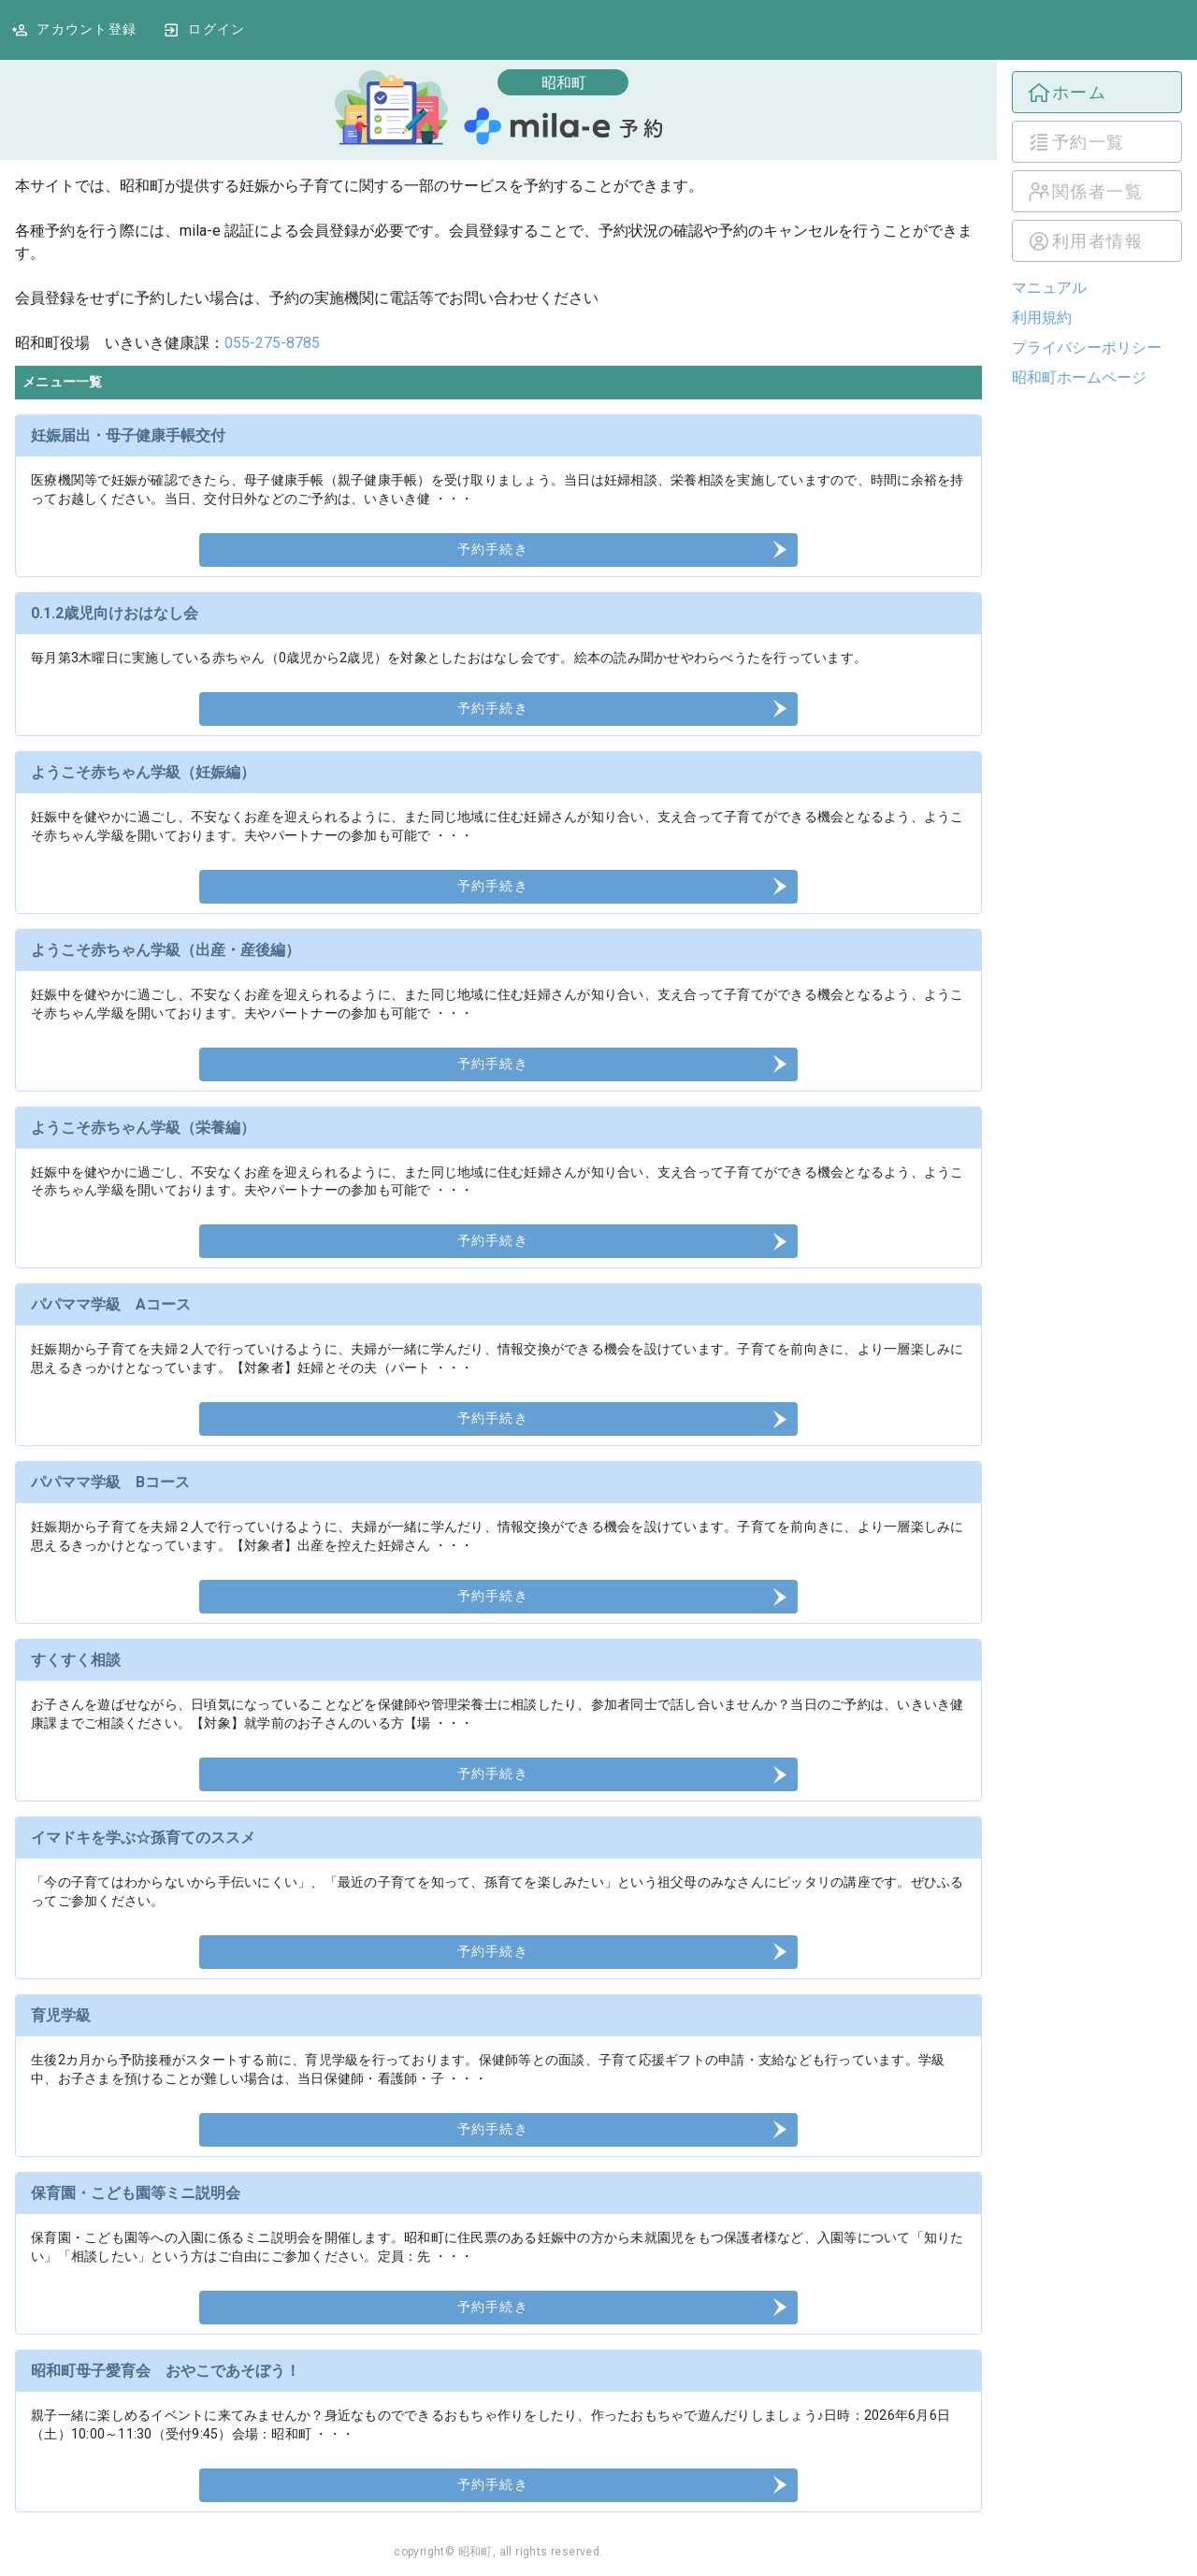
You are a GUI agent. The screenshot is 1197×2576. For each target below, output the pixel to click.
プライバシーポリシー (1086, 347)
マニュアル (1049, 288)
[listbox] (1097, 166)
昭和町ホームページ (1079, 377)
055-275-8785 (272, 343)
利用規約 (1042, 317)
